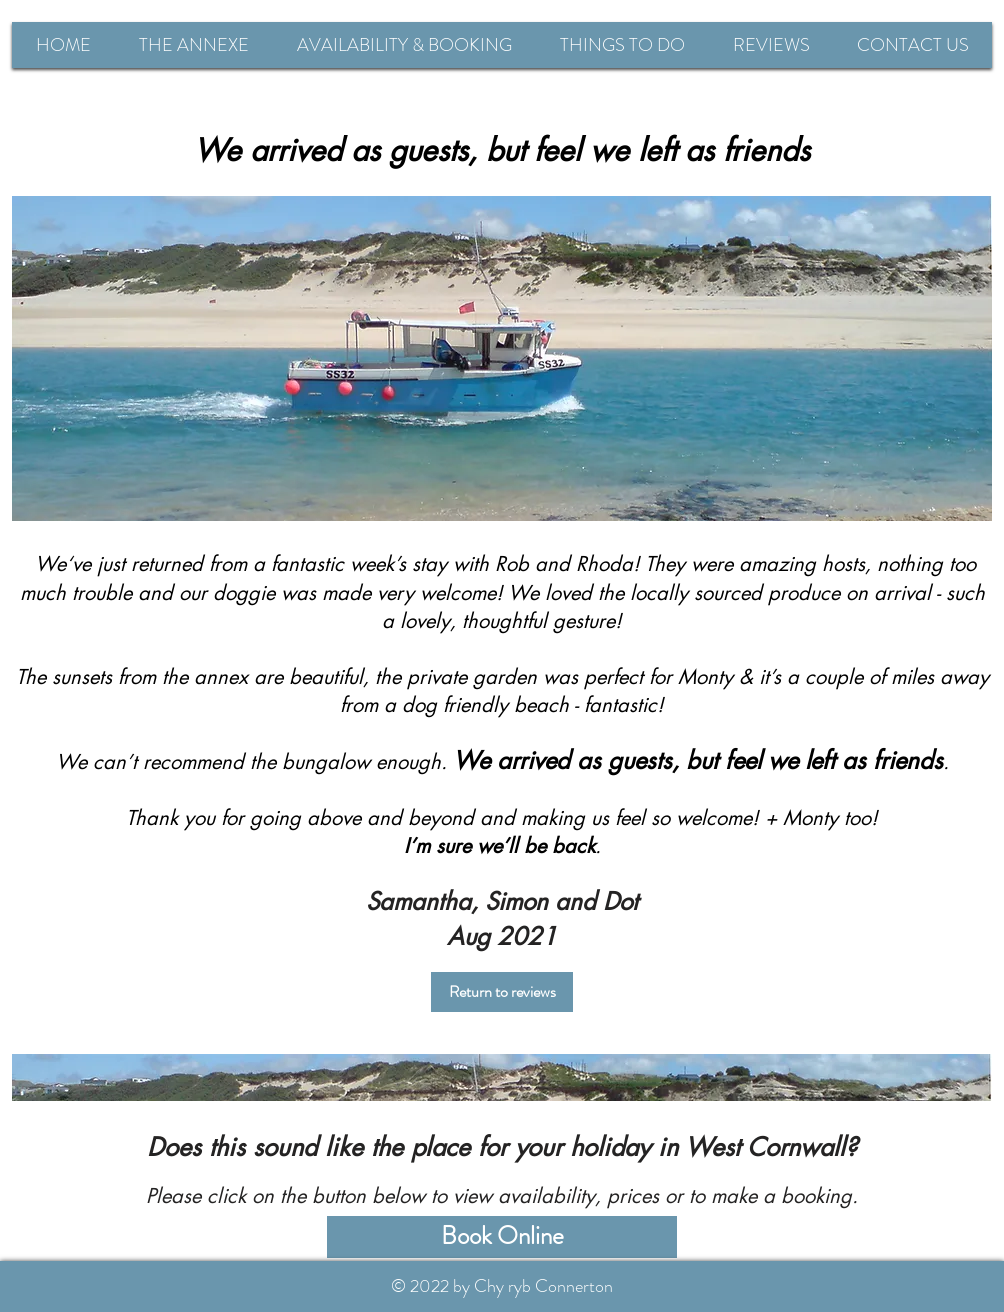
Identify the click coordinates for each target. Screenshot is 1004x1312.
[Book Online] (502, 1237)
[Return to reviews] (502, 992)
